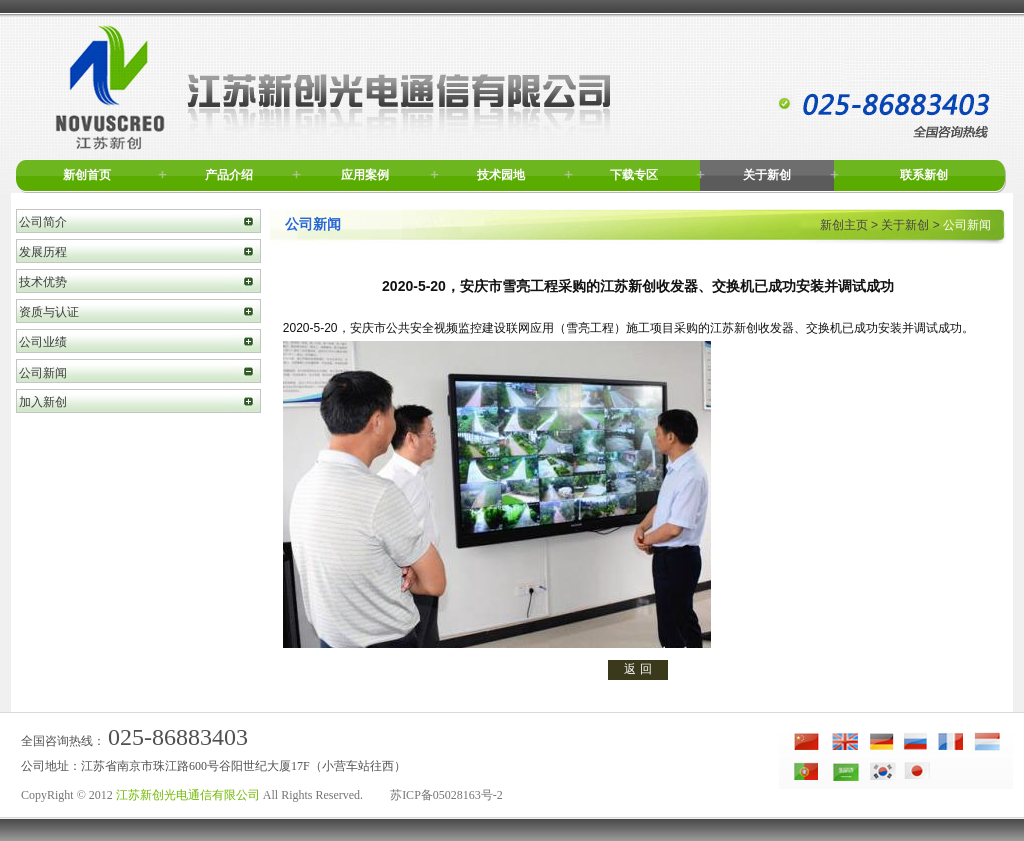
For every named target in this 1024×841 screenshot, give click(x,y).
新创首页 (87, 175)
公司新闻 (43, 373)
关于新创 (767, 175)
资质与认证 (49, 312)
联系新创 (924, 175)
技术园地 (501, 175)
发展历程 (43, 252)
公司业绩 (43, 342)
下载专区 (634, 175)
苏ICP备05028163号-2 (446, 795)
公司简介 (43, 222)
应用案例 (365, 175)
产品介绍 (229, 175)
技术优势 (43, 282)
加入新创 (43, 402)
